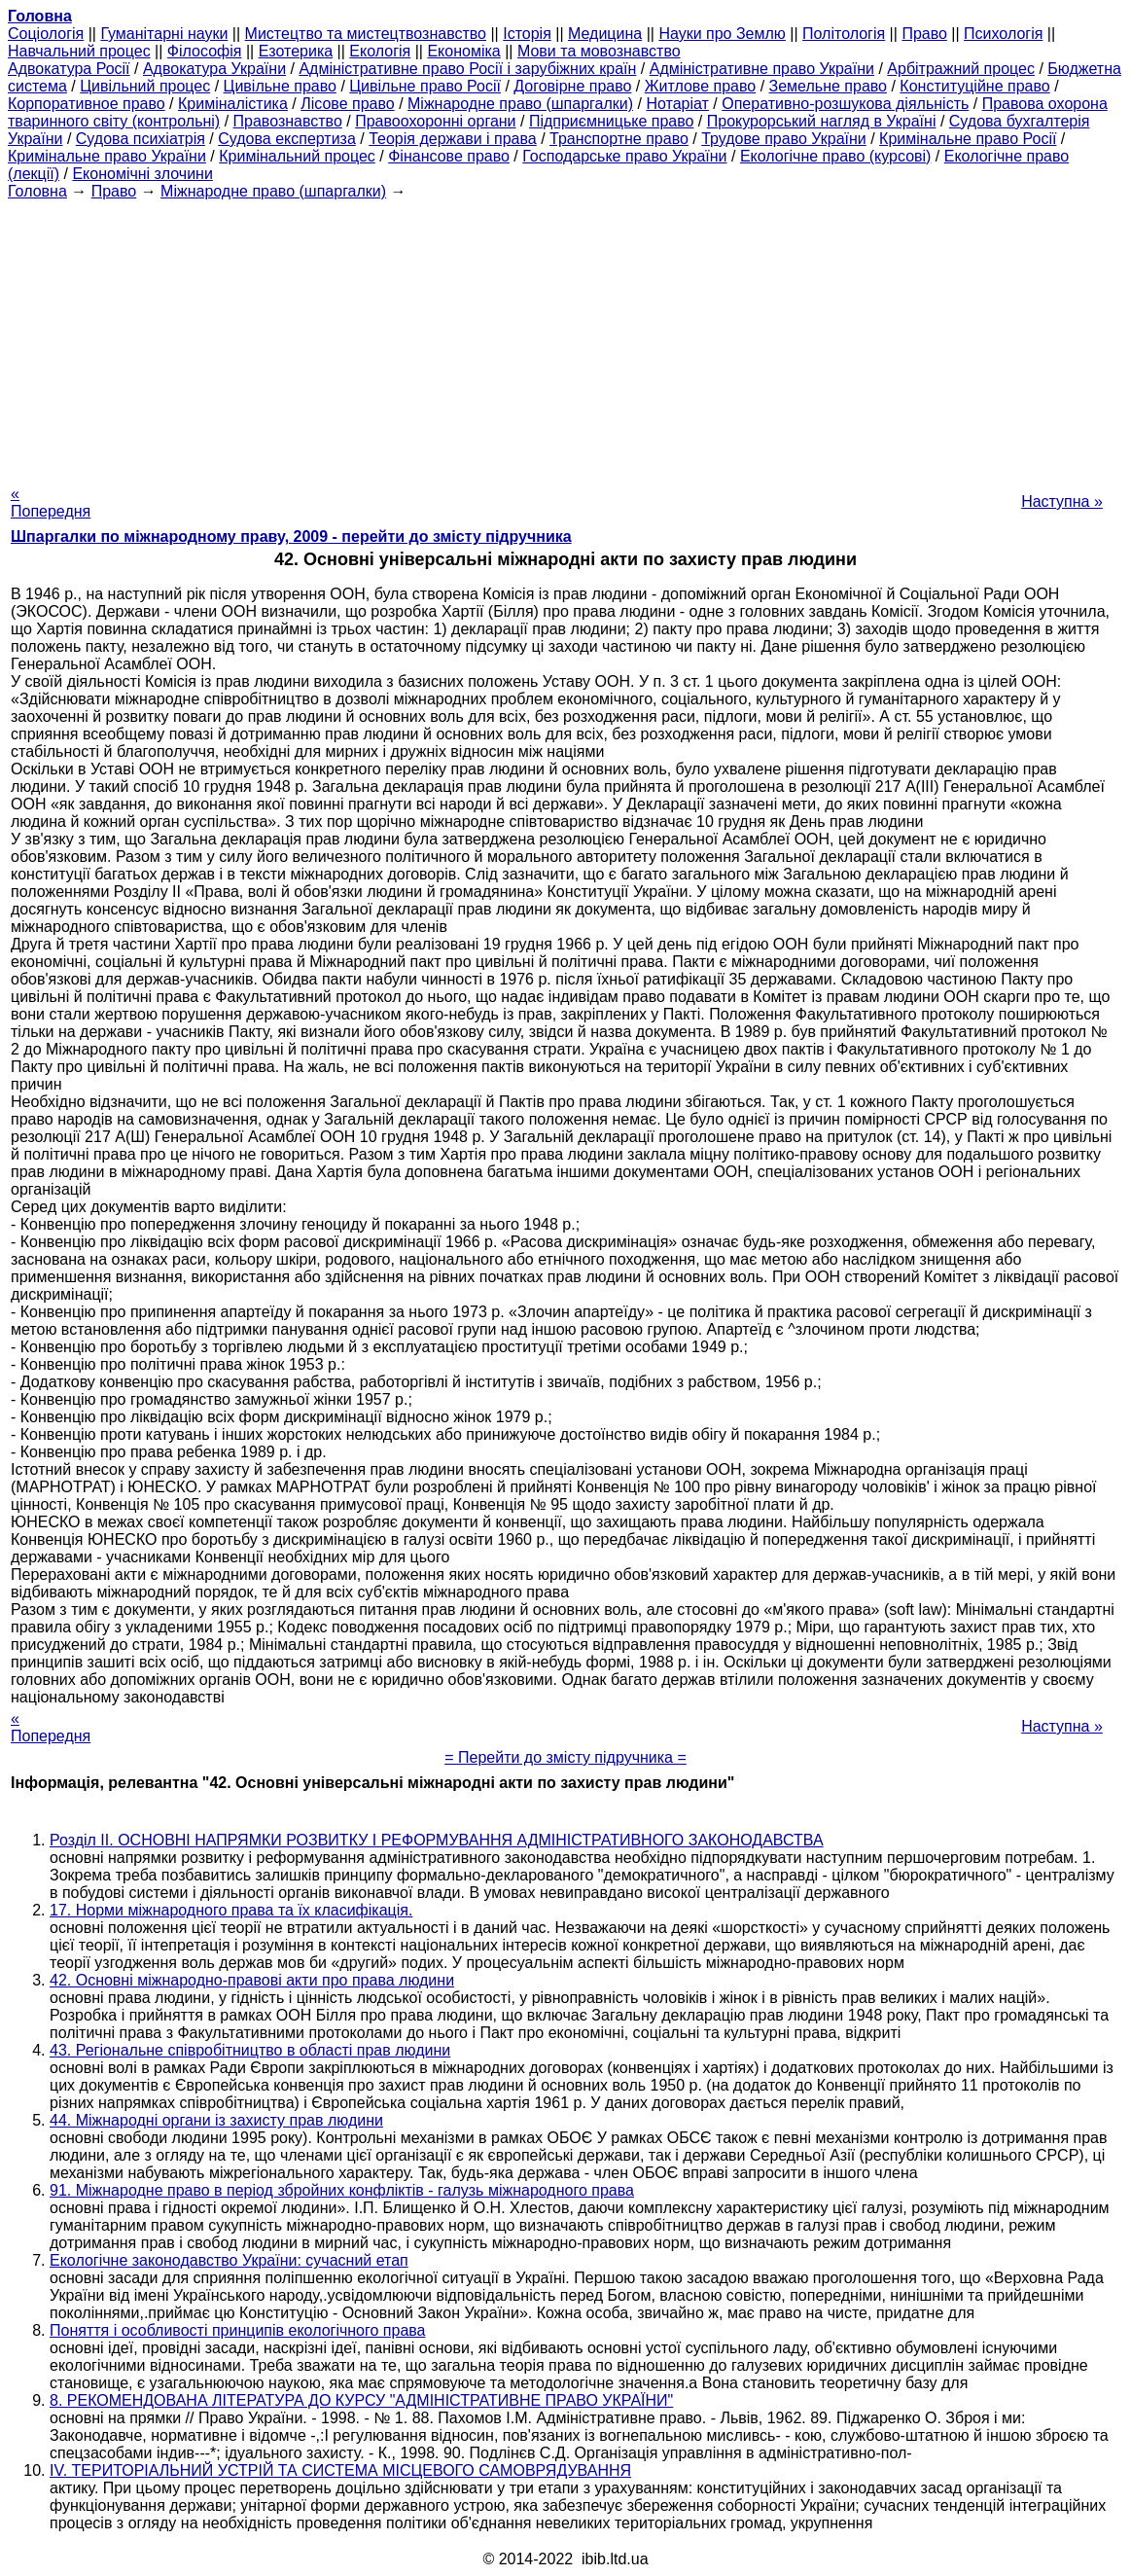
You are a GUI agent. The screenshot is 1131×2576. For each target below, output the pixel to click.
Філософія (204, 51)
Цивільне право (280, 86)
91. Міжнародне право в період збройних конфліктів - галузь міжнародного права (342, 2190)
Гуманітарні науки (164, 33)
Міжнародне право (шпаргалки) (520, 103)
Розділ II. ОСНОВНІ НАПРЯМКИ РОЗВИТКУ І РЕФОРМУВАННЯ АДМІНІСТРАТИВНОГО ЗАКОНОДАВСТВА (437, 1840)
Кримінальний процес (297, 156)
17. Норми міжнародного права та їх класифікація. (231, 1910)
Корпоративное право (86, 103)
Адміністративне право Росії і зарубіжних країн (467, 68)
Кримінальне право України (107, 156)
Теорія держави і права (453, 138)
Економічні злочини (142, 173)
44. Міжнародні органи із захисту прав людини (216, 2120)
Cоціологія (46, 33)
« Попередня (50, 502)
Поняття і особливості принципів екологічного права (238, 2330)
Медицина (605, 33)
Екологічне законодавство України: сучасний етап (229, 2260)
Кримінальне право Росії (967, 138)
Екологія (379, 51)
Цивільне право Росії (425, 86)
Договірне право (572, 86)
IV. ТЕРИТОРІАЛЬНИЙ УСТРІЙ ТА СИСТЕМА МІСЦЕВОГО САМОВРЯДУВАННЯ (340, 2470)
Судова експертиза (287, 138)
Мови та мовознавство (599, 51)
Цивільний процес (145, 86)
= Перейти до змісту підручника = (565, 1757)
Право (924, 33)
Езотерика (296, 51)
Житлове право (700, 86)
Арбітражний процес (961, 68)
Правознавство (287, 121)
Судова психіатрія (140, 138)
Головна (37, 191)
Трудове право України (783, 138)
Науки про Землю (721, 33)
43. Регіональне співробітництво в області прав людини (250, 2050)
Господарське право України (624, 156)
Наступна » (1062, 501)
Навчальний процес (79, 51)
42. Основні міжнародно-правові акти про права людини (252, 1980)
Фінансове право (449, 156)
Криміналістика (233, 103)
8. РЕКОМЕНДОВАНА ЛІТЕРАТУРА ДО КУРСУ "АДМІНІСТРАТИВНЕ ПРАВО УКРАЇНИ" (361, 2400)
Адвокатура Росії (69, 68)
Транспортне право (619, 138)
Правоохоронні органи (435, 121)
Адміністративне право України (762, 68)
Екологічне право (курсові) (836, 156)
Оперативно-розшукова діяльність (845, 103)
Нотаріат (677, 103)
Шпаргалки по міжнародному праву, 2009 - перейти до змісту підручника (291, 536)
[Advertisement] (565, 336)
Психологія (1003, 33)
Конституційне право (974, 86)
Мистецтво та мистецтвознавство (365, 33)
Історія (527, 33)
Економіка (463, 51)
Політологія (843, 33)
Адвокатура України (214, 68)
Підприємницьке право (611, 121)
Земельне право (828, 86)
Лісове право (347, 103)
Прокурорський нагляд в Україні (822, 121)
